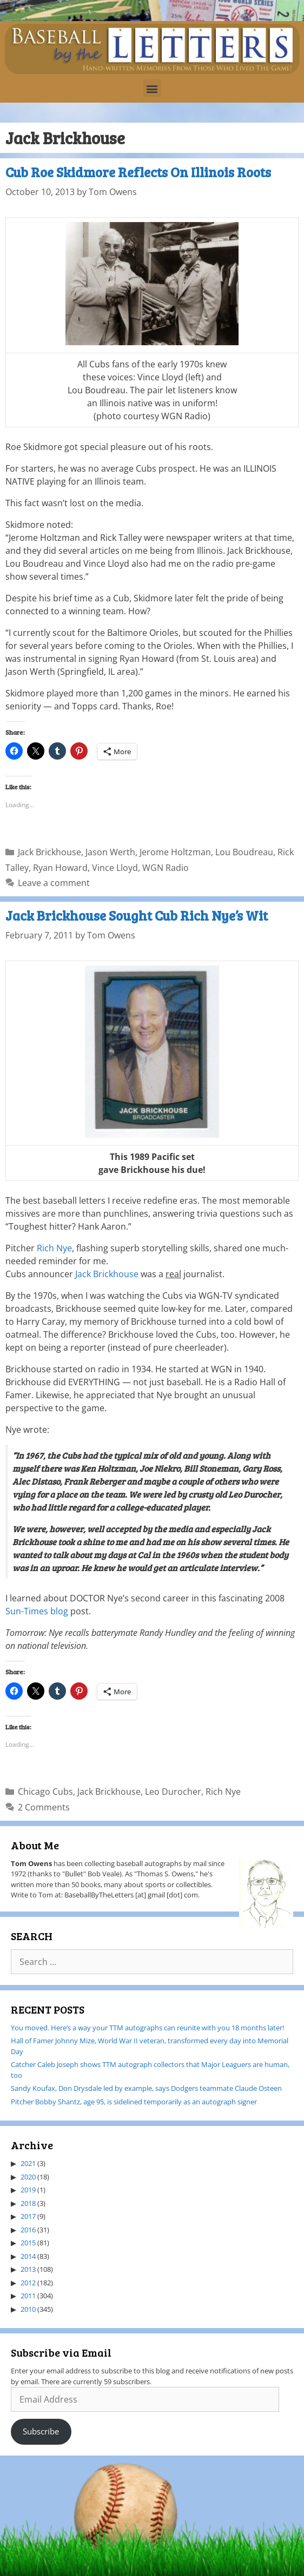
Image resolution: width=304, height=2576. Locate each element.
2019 (28, 2190)
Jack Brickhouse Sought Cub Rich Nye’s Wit (136, 915)
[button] (152, 88)
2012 (28, 2282)
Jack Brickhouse (49, 852)
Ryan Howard (60, 868)
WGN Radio (165, 868)
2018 (28, 2203)
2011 (28, 2295)
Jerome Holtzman (175, 852)
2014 (28, 2256)
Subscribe (41, 2431)
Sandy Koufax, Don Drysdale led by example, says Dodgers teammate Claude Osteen (146, 2088)
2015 (28, 2243)
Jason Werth (110, 852)
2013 (28, 2269)
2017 (28, 2216)
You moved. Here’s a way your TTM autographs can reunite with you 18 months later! (147, 2027)
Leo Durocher (173, 1791)
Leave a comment (54, 883)
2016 (28, 2230)
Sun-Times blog (36, 1611)
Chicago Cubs (45, 1791)
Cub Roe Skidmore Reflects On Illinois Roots (138, 172)
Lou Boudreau (244, 852)
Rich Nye (54, 1248)
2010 (28, 2309)
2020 (28, 2177)
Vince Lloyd (115, 868)
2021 (28, 2163)
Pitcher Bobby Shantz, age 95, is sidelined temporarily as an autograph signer (134, 2102)
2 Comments (44, 1807)
